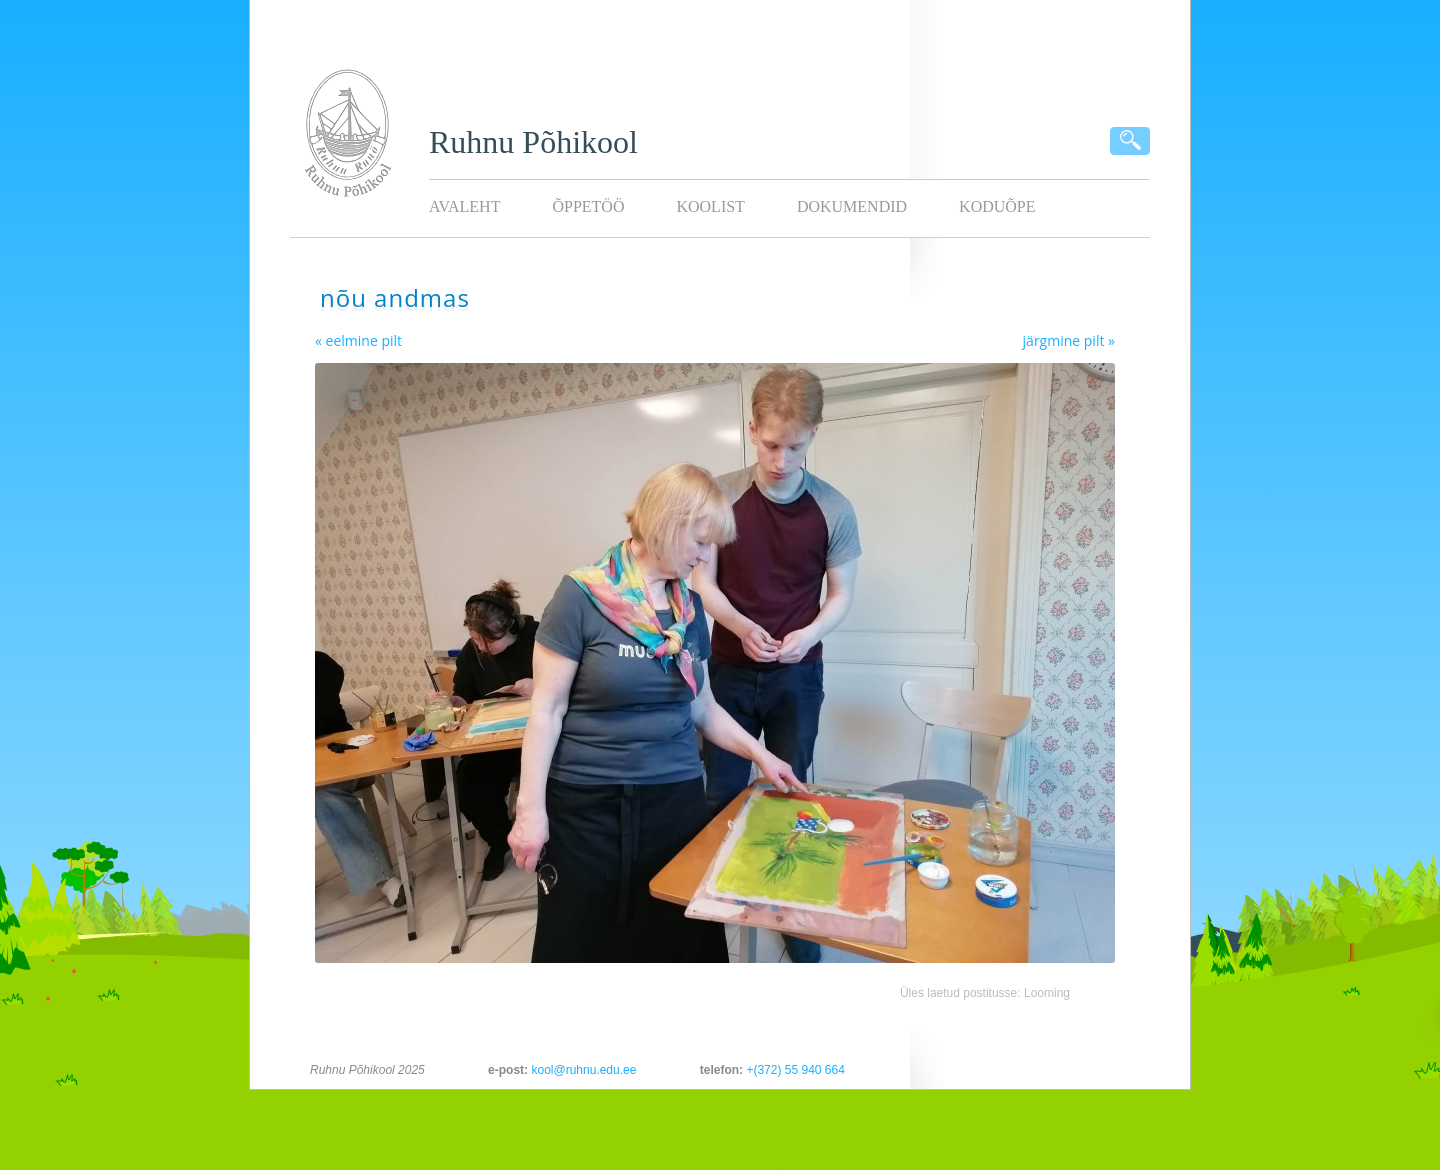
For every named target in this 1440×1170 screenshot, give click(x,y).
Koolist (710, 206)
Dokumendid (852, 206)
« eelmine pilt (358, 340)
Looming (1047, 993)
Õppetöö (588, 206)
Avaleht (464, 206)
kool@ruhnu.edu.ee (583, 1070)
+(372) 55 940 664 (795, 1070)
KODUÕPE (997, 206)
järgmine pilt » (1069, 340)
